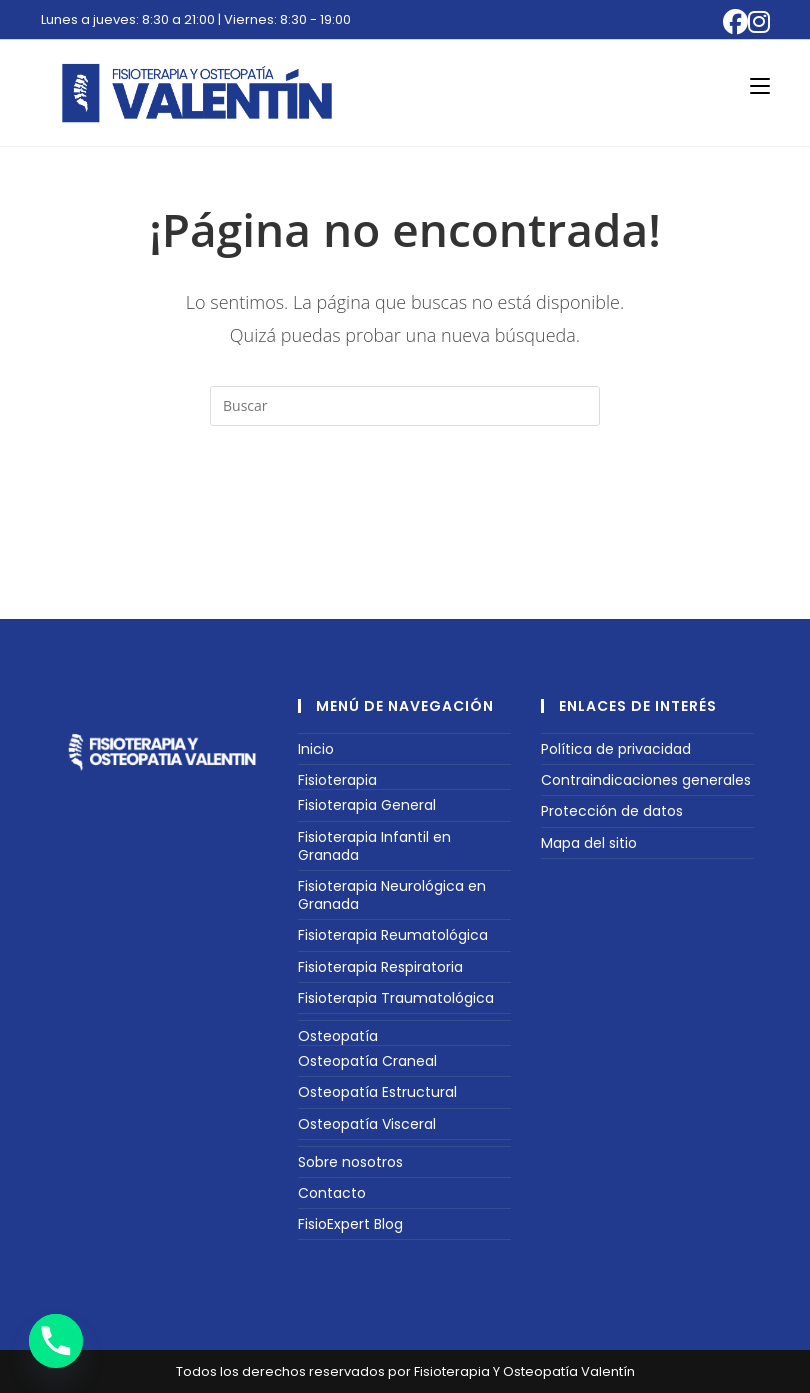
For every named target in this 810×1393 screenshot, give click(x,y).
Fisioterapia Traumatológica (396, 998)
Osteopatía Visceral (367, 1124)
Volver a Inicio (405, 507)
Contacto (332, 1193)
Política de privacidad (616, 749)
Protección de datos (612, 811)
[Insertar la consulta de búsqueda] (405, 406)
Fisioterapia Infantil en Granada (374, 846)
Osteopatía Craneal (367, 1061)
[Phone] (56, 1341)
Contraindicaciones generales (646, 780)
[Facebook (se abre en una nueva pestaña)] (735, 22)
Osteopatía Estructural (377, 1092)
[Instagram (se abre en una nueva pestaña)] (759, 22)
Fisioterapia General (367, 805)
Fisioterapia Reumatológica (393, 935)
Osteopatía (338, 1036)
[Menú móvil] (760, 85)
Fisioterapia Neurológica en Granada (392, 895)
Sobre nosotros (350, 1162)
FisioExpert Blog (350, 1224)
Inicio (316, 749)
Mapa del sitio (589, 843)
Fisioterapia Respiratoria (380, 967)
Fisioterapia (337, 780)
